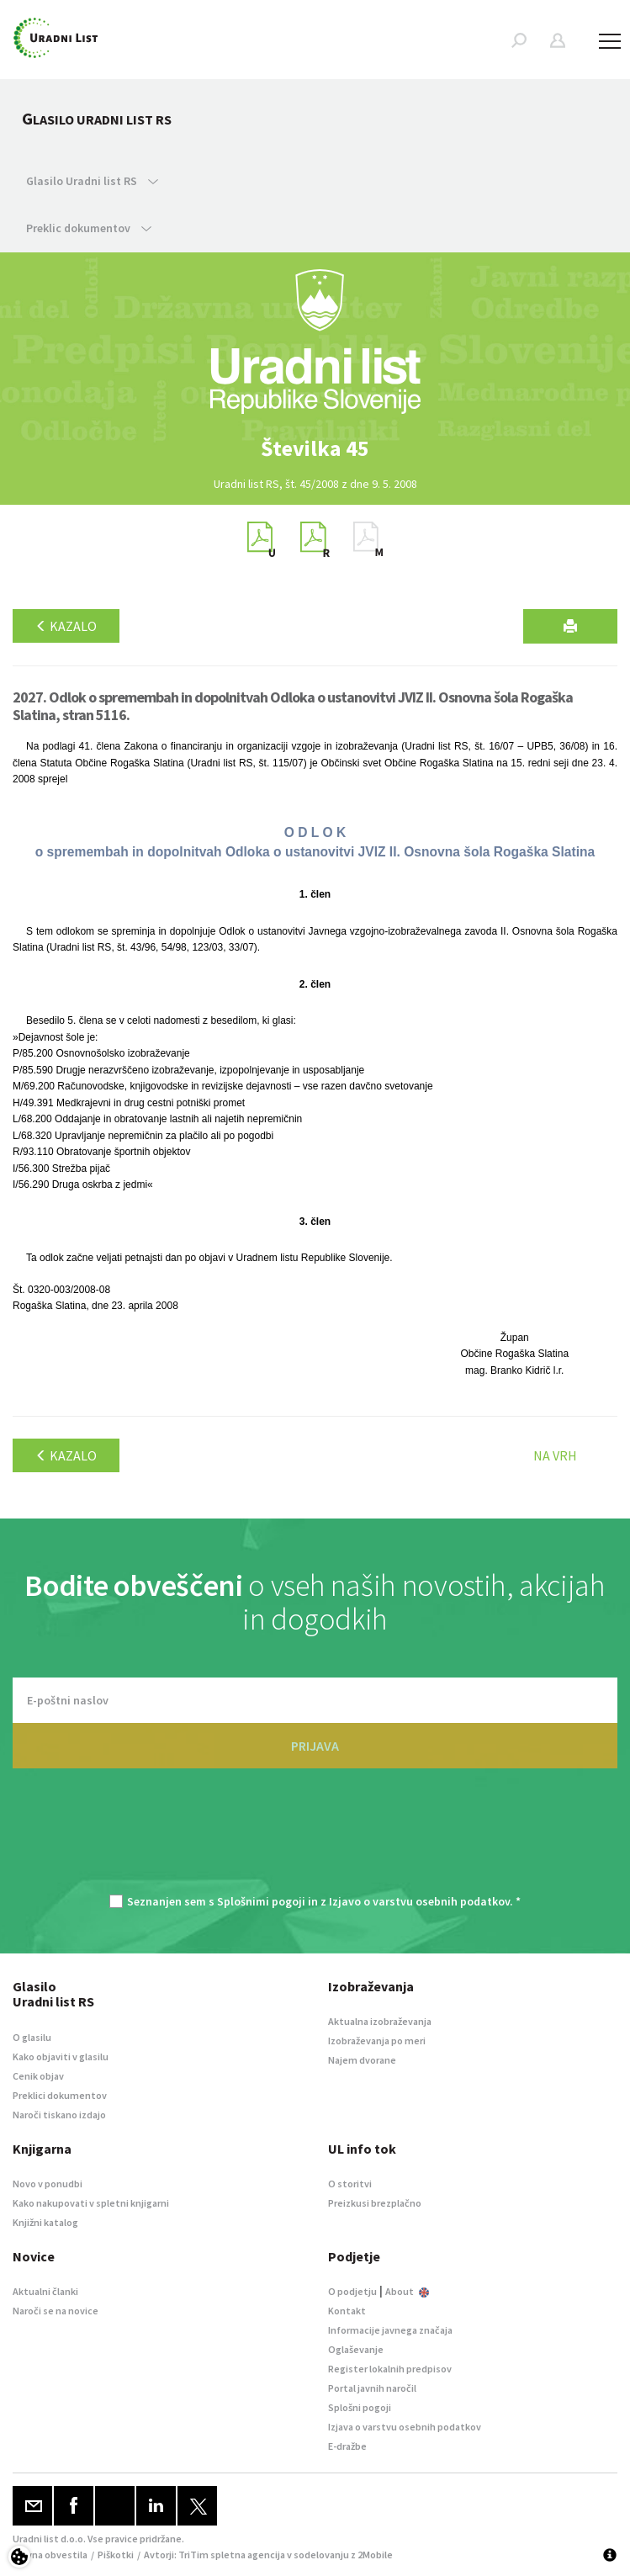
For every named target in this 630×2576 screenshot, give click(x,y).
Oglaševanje (356, 2349)
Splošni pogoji (359, 2407)
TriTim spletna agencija (231, 2554)
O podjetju (352, 2291)
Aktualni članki (45, 2291)
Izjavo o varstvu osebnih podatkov (419, 1901)
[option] (315, 448)
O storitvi (350, 2183)
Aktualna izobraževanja (379, 2021)
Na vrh (555, 1455)
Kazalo (66, 625)
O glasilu (32, 2037)
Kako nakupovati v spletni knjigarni (91, 2203)
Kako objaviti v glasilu (61, 2056)
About (407, 2291)
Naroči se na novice (55, 2310)
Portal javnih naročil (372, 2388)
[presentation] (315, 1840)
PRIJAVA (315, 1745)
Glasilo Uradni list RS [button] (92, 180)
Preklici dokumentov (60, 2095)
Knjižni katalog (45, 2222)
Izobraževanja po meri (377, 2040)
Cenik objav (38, 2076)
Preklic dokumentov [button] (88, 228)
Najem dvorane (362, 2060)
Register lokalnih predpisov (390, 2368)
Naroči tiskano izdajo (59, 2114)
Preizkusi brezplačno (374, 2203)
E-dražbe (347, 2446)
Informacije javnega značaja (390, 2330)
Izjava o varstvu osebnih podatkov (404, 2426)
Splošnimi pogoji (261, 1901)
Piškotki (116, 2554)
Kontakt (347, 2310)
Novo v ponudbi (47, 2183)
